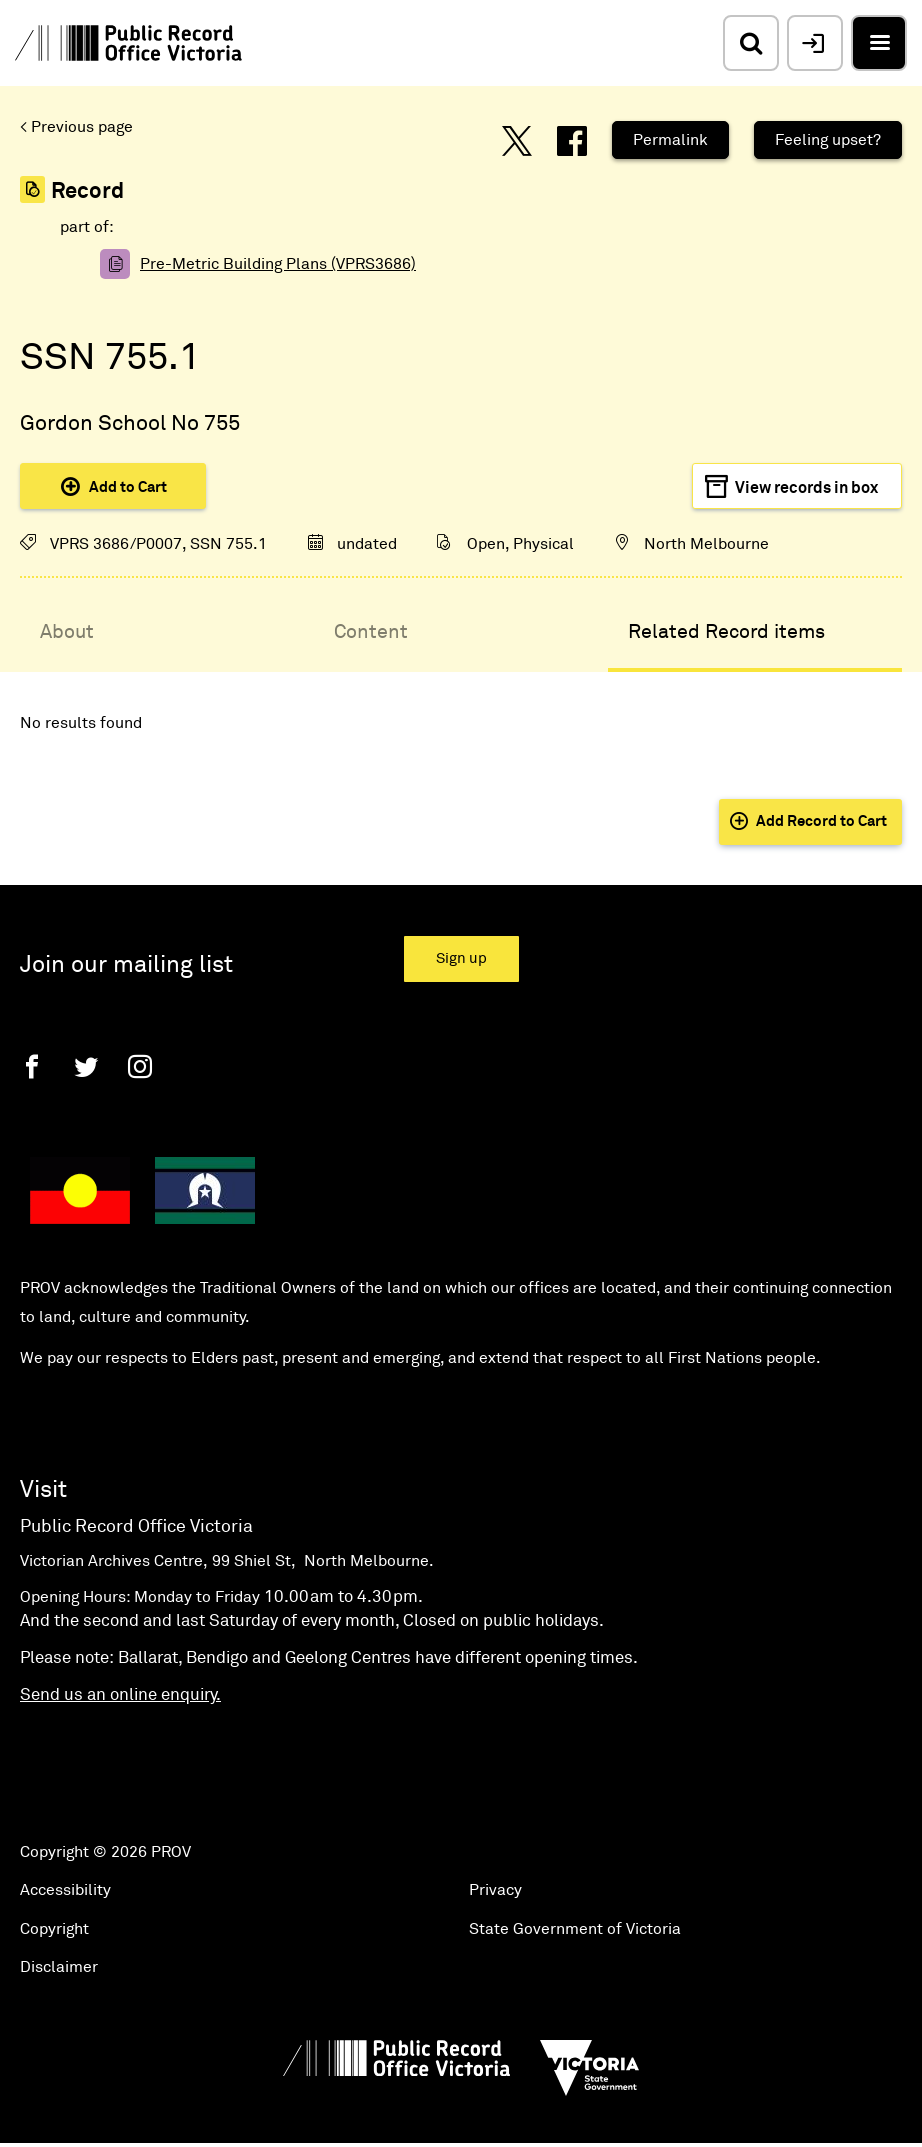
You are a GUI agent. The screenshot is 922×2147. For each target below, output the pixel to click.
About (67, 632)
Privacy (495, 1890)
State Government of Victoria (575, 1929)
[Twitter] (86, 1066)
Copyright (54, 1929)
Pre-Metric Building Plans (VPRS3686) (278, 264)
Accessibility (65, 1890)
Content (371, 632)
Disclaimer (59, 1967)
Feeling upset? (828, 140)
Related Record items (726, 632)
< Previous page (76, 127)
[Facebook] (32, 1066)
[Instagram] (140, 1066)
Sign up (461, 958)
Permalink (670, 140)
